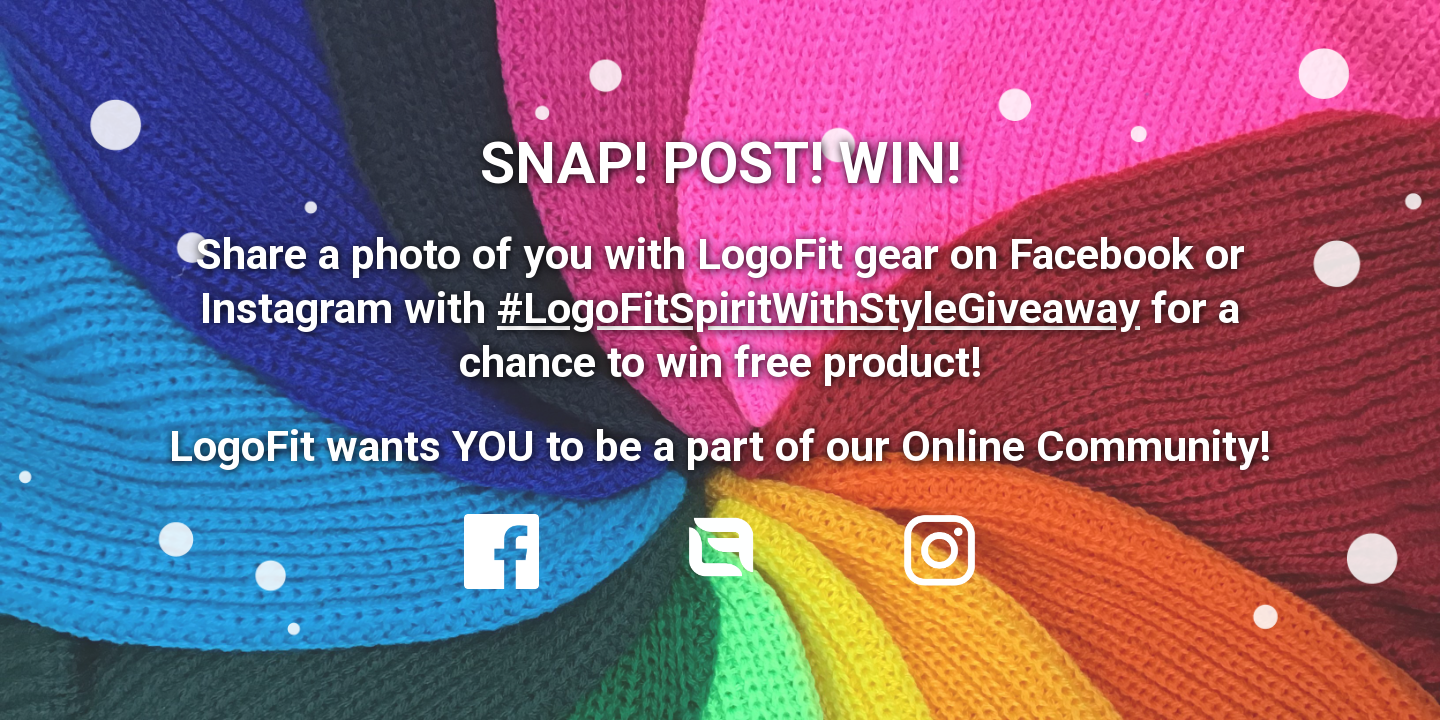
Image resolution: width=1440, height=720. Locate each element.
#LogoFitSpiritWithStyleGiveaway (818, 308)
